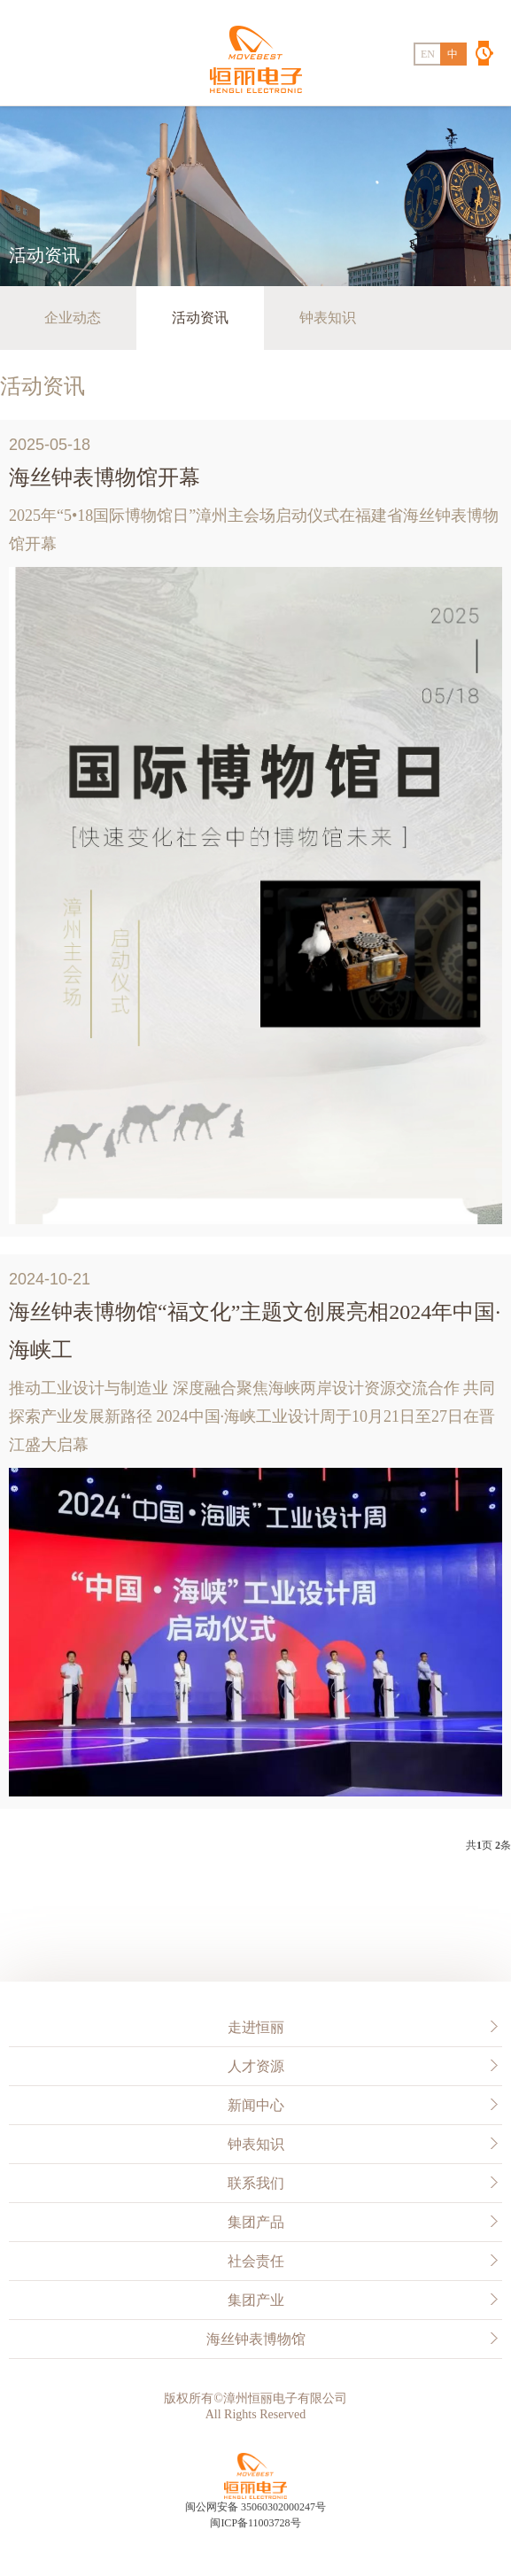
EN (428, 54)
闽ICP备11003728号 (255, 2523)
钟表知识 (327, 317)
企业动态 (72, 317)
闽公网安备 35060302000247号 (255, 2507)
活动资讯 (200, 317)
